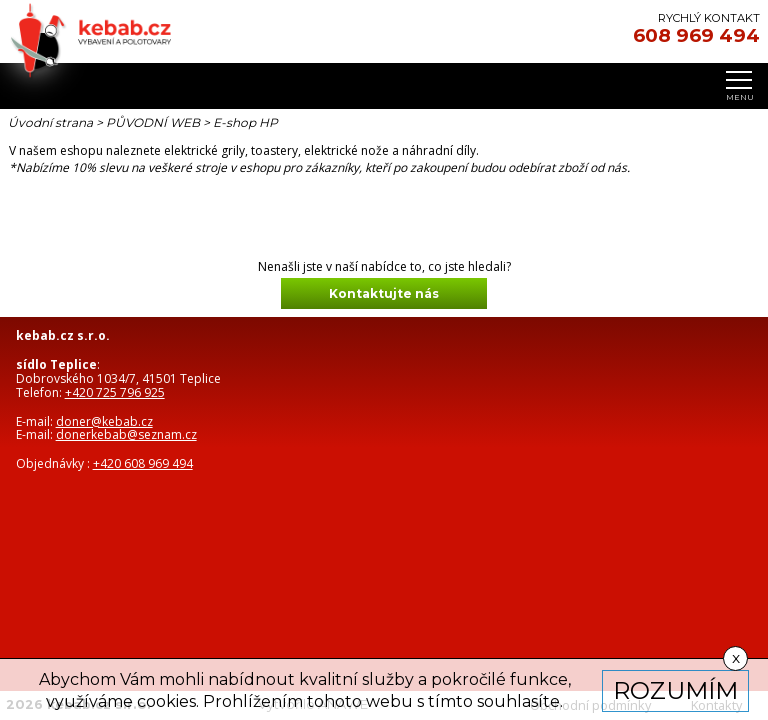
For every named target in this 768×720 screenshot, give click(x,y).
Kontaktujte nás (384, 293)
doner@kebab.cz (104, 421)
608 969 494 (696, 36)
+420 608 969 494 (143, 463)
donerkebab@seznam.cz (126, 434)
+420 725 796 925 (115, 392)
